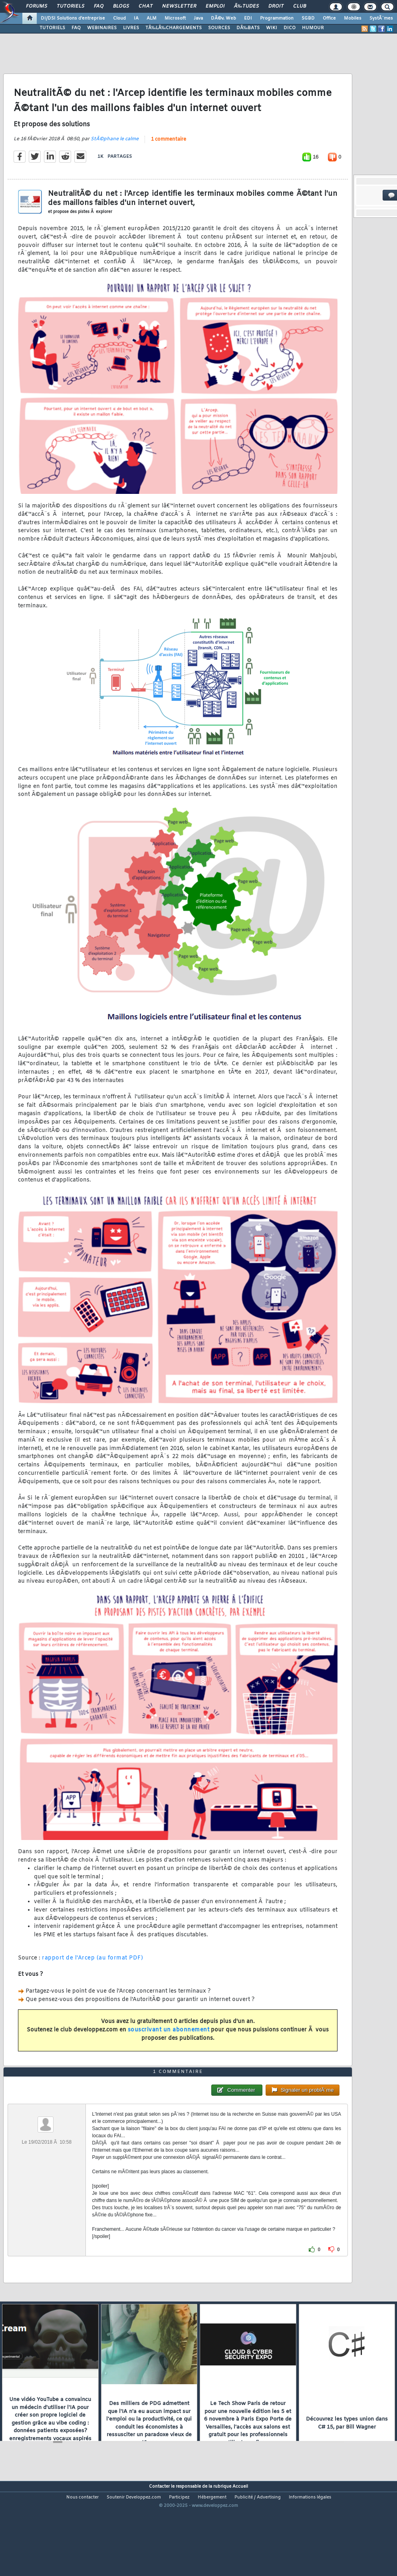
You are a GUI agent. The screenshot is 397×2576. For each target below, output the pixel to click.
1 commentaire (168, 152)
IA (136, 18)
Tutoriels (70, 6)
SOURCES (219, 28)
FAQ (98, 6)
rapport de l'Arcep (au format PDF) (92, 1971)
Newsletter (179, 6)
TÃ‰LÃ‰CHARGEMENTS (173, 28)
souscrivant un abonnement (169, 2043)
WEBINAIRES (102, 28)
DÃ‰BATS (248, 28)
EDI (248, 18)
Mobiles (352, 18)
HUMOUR (313, 28)
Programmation (277, 18)
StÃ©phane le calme (115, 152)
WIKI (271, 28)
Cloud (119, 18)
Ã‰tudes (246, 6)
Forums (36, 6)
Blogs (121, 6)
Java (198, 18)
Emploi (215, 6)
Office (329, 18)
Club (299, 6)
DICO (290, 28)
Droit (276, 6)
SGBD (308, 18)
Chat (145, 6)
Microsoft (175, 18)
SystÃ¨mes (381, 18)
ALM (152, 18)
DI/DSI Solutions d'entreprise (73, 18)
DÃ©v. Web (223, 18)
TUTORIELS (52, 28)
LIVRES (131, 28)
